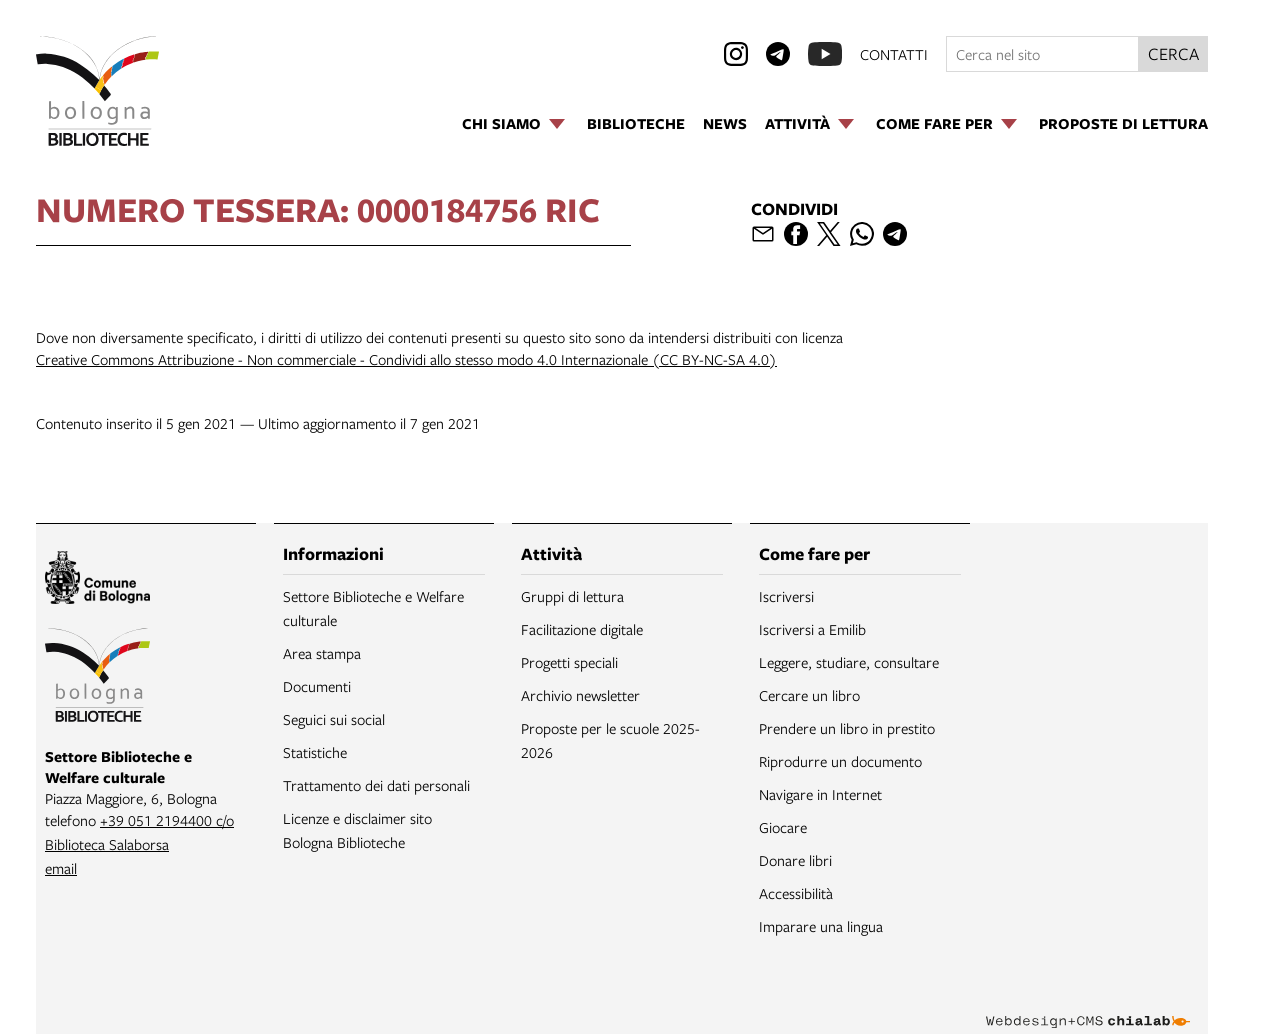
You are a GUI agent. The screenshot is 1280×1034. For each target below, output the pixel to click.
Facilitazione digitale (582, 629)
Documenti (317, 686)
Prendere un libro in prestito (847, 728)
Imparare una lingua (821, 926)
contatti (894, 54)
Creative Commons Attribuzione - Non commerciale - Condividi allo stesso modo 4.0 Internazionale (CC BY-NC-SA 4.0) (406, 359)
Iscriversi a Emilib (812, 629)
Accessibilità (796, 893)
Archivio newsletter (580, 695)
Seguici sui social (334, 719)
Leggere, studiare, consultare (849, 662)
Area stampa (322, 653)
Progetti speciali (569, 662)
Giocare (783, 827)
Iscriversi (786, 596)
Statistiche (315, 752)
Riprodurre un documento (840, 761)
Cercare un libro (809, 695)
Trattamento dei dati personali (376, 785)
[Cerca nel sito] (1042, 54)
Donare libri (795, 860)
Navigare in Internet (820, 794)
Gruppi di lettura (572, 596)
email (61, 868)
